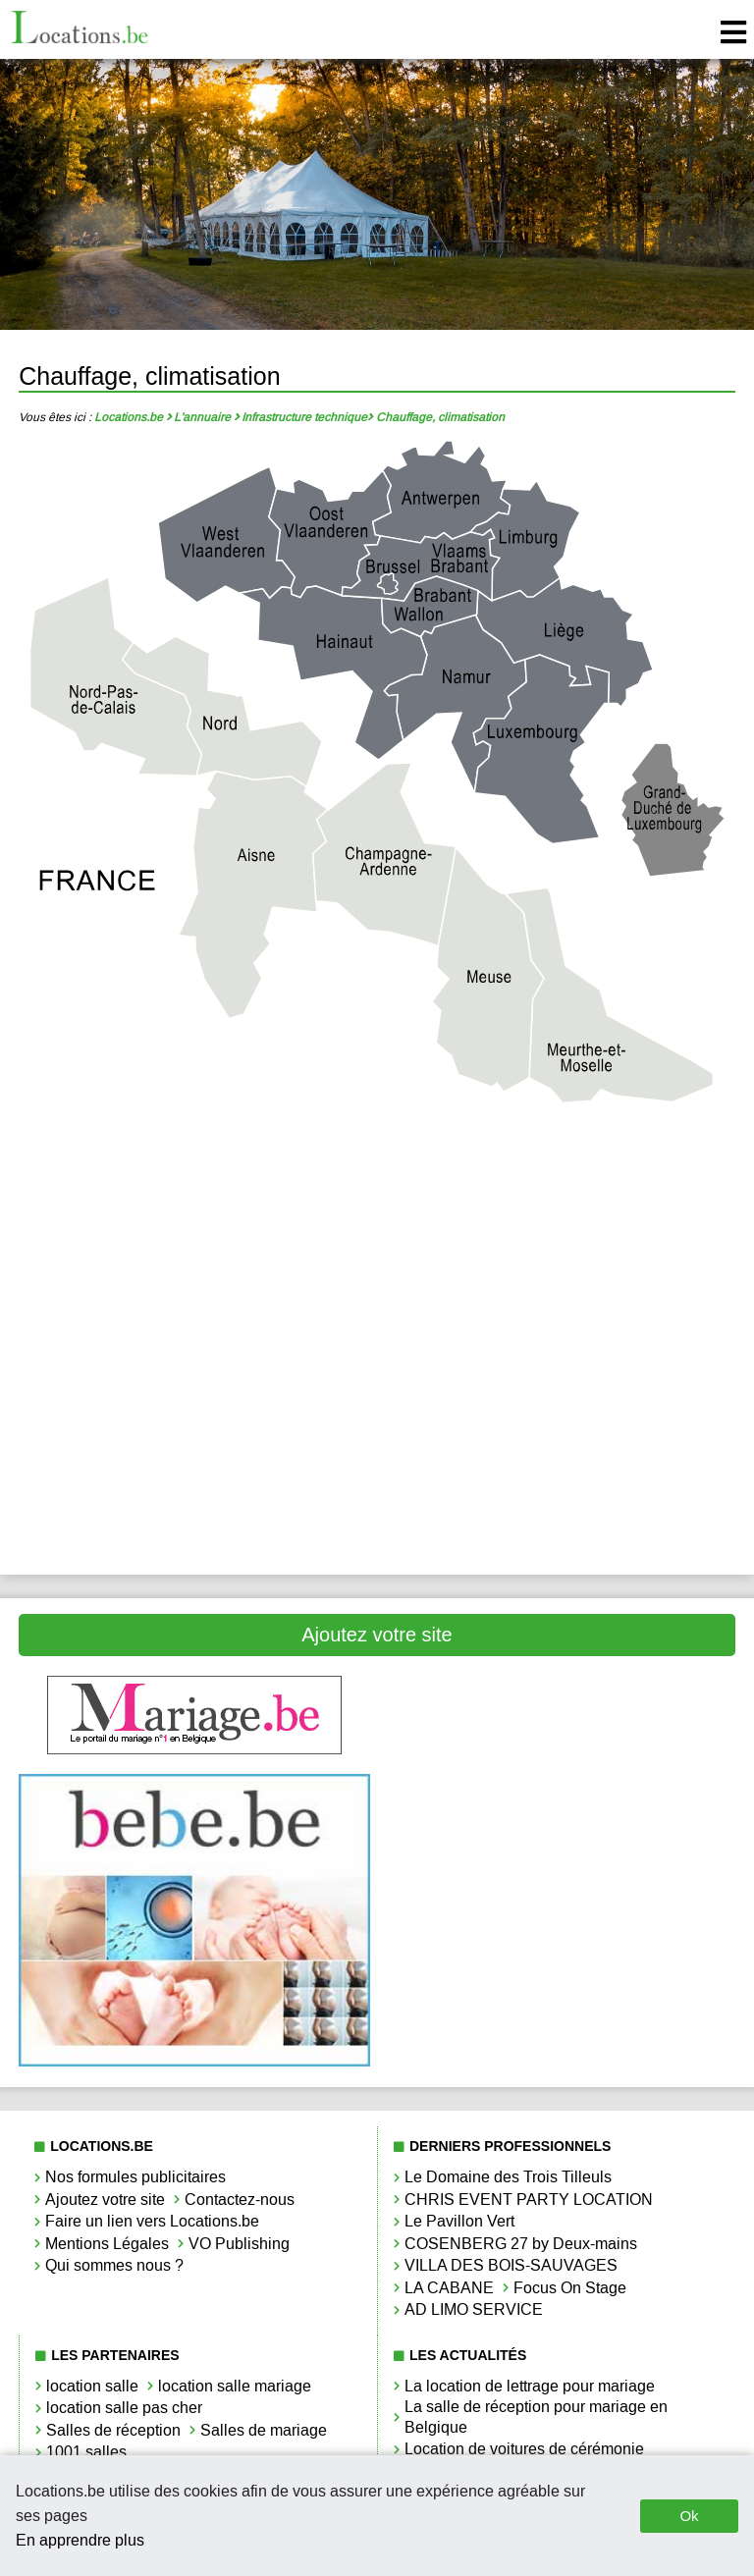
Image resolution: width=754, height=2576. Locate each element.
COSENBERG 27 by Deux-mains (520, 2243)
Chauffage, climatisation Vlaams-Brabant (559, 1440)
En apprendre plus (80, 2540)
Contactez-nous (240, 2199)
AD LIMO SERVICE (473, 2309)
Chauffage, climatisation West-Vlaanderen (194, 1506)
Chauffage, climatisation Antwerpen (193, 1175)
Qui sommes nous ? (114, 2265)
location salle (92, 2386)
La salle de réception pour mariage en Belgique (536, 2417)
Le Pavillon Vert (459, 2221)
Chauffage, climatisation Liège (194, 1308)
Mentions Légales (107, 2243)
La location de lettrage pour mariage (529, 2386)
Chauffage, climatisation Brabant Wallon (559, 1175)
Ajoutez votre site (376, 1634)
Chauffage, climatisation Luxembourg (194, 1374)
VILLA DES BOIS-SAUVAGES (511, 2265)
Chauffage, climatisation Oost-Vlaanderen (194, 1440)
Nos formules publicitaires (135, 2177)
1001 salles (86, 2452)
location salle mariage (234, 2386)
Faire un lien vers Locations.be (152, 2221)
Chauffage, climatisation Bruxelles (194, 1241)
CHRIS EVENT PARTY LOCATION (528, 2199)
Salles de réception (113, 2430)
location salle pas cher (124, 2407)
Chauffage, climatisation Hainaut (560, 1241)
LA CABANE (449, 2288)
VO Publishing (239, 2243)
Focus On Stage (569, 2288)
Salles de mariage (263, 2430)
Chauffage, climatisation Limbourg (560, 1308)
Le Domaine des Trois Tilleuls (508, 2177)
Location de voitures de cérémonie (524, 2449)
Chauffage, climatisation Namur (560, 1374)
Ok (688, 2515)
